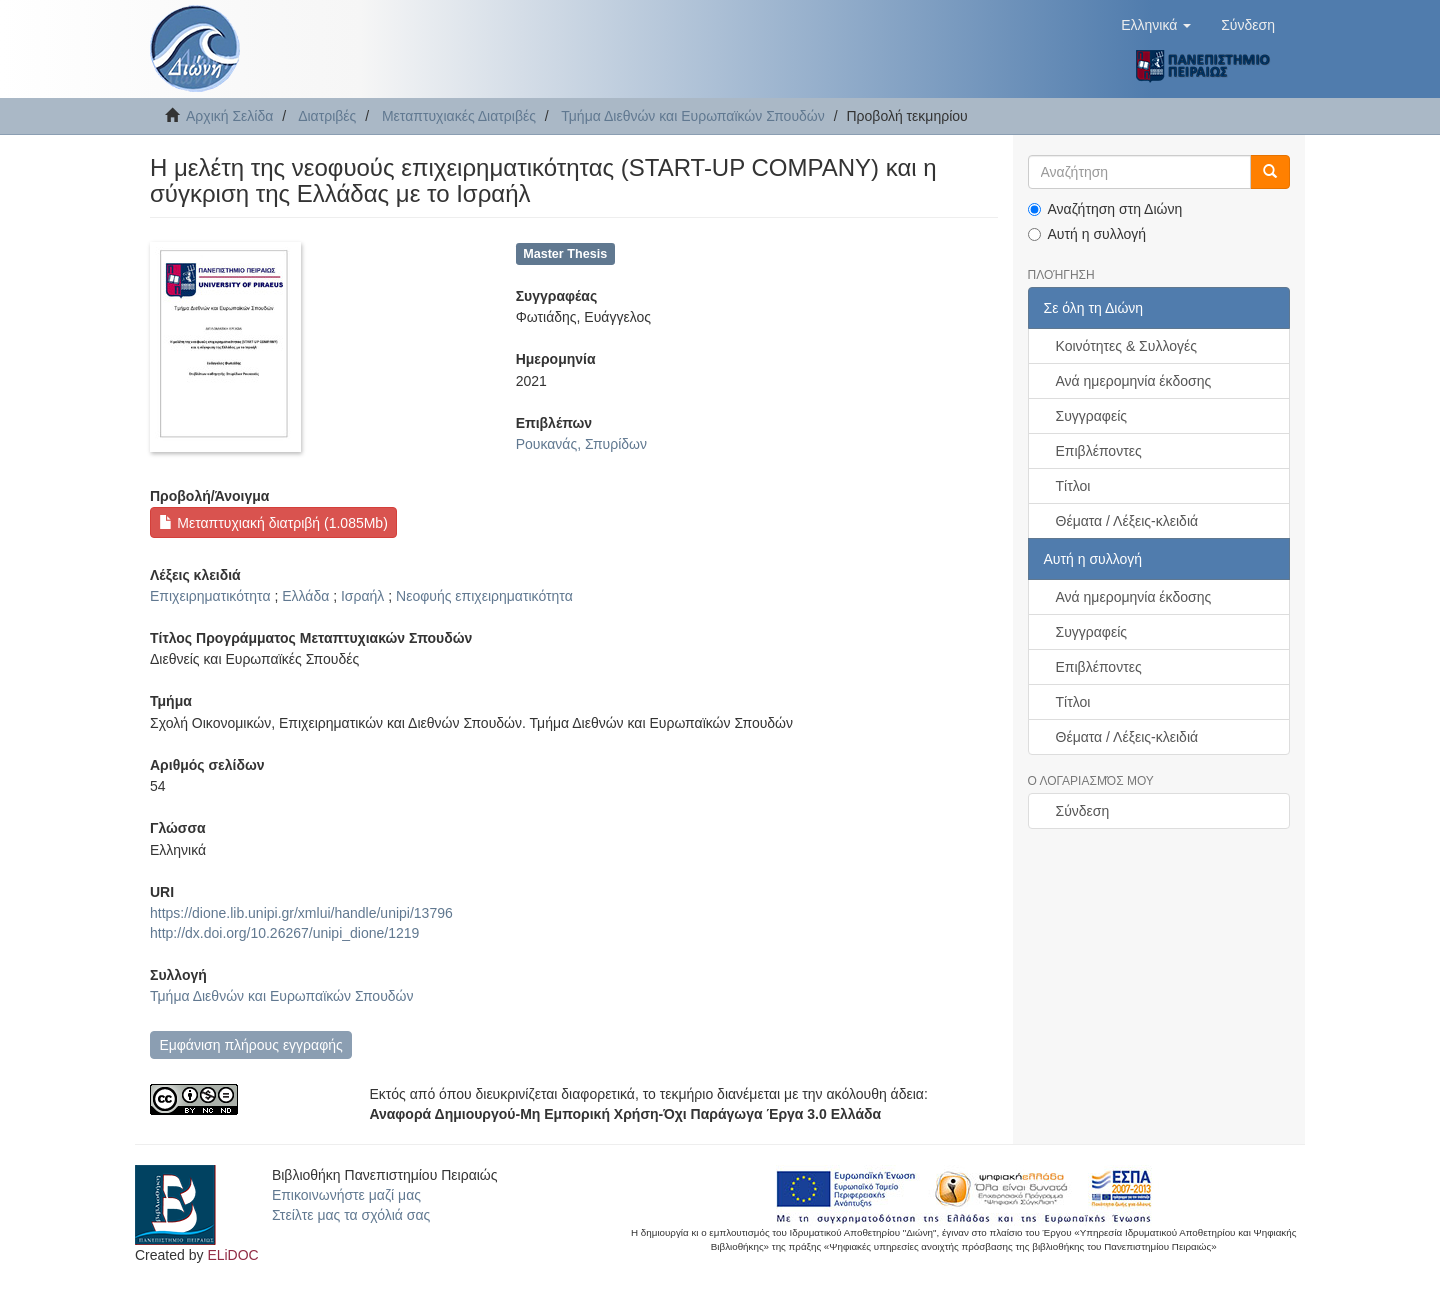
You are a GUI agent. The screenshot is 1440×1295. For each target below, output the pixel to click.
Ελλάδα (305, 596)
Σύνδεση (1083, 811)
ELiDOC (232, 1255)
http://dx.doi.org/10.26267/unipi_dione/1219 (284, 933)
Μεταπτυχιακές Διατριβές (459, 116)
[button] (1156, 25)
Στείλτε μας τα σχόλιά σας (351, 1215)
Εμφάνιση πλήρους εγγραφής (250, 1045)
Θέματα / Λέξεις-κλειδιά (1127, 521)
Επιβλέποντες (1099, 451)
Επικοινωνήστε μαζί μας (346, 1195)
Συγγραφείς (1092, 416)
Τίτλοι (1073, 486)
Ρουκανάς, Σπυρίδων (581, 444)
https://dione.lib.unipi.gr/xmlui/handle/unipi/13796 (301, 913)
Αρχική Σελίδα (229, 116)
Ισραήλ (362, 596)
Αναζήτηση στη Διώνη (1105, 209)
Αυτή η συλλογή (1087, 234)
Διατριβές (327, 116)
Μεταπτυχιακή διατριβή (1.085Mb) (273, 523)
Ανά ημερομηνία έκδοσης (1134, 381)
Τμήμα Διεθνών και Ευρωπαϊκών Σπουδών (693, 116)
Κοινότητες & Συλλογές (1126, 346)
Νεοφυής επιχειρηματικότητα (484, 596)
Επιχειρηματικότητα (210, 596)
